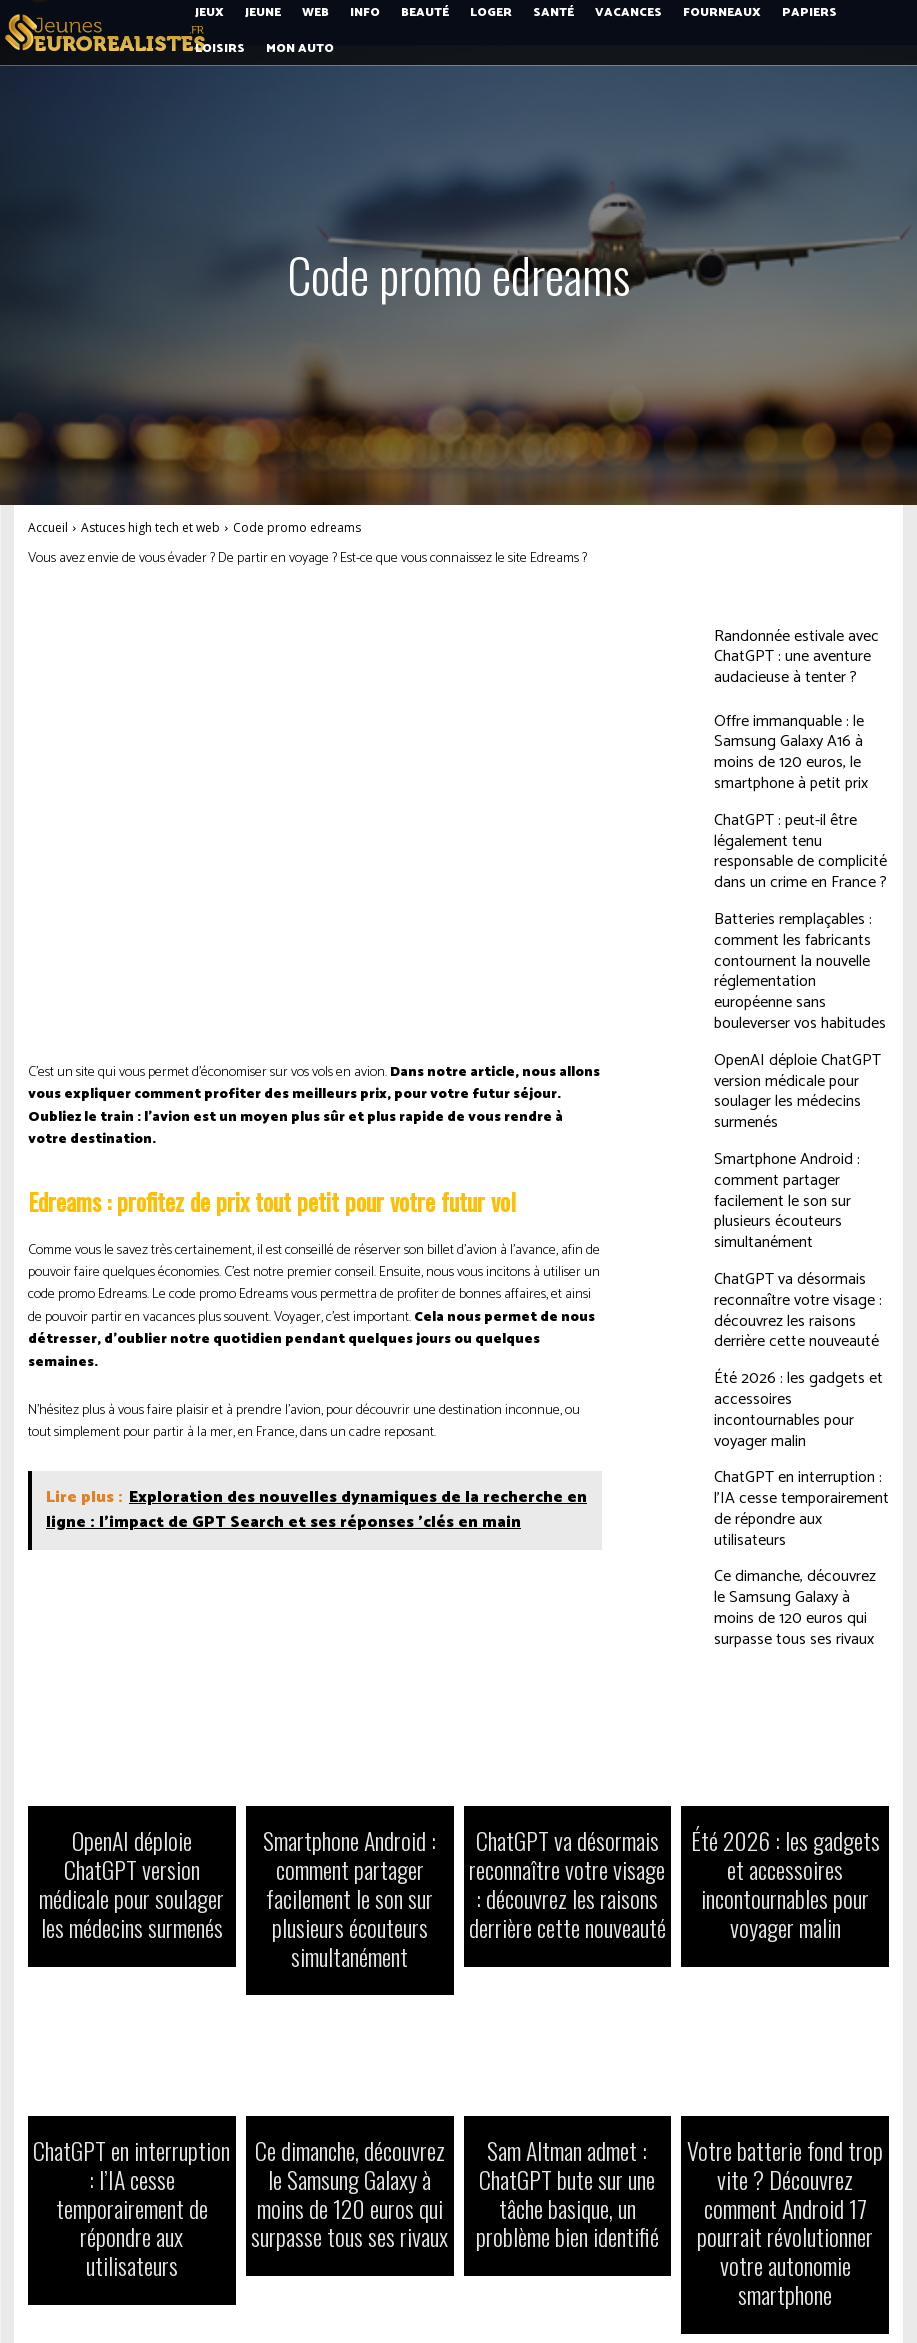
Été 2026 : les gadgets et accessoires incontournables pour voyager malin (798, 1306)
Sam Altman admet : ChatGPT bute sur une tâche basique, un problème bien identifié (567, 2081)
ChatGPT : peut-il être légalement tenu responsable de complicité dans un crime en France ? (799, 840)
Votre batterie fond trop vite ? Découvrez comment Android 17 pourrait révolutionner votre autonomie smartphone (785, 2092)
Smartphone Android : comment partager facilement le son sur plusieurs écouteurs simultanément (795, 1123)
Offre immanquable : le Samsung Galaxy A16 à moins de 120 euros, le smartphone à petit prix (799, 748)
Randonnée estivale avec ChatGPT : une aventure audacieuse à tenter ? (801, 657)
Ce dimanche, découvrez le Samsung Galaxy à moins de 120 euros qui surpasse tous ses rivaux (800, 1489)
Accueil (48, 527)
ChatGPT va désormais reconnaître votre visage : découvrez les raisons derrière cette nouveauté (788, 1214)
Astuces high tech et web (150, 527)
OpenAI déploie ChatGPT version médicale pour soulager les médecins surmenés (795, 1031)
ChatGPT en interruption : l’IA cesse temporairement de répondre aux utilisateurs (787, 1398)
